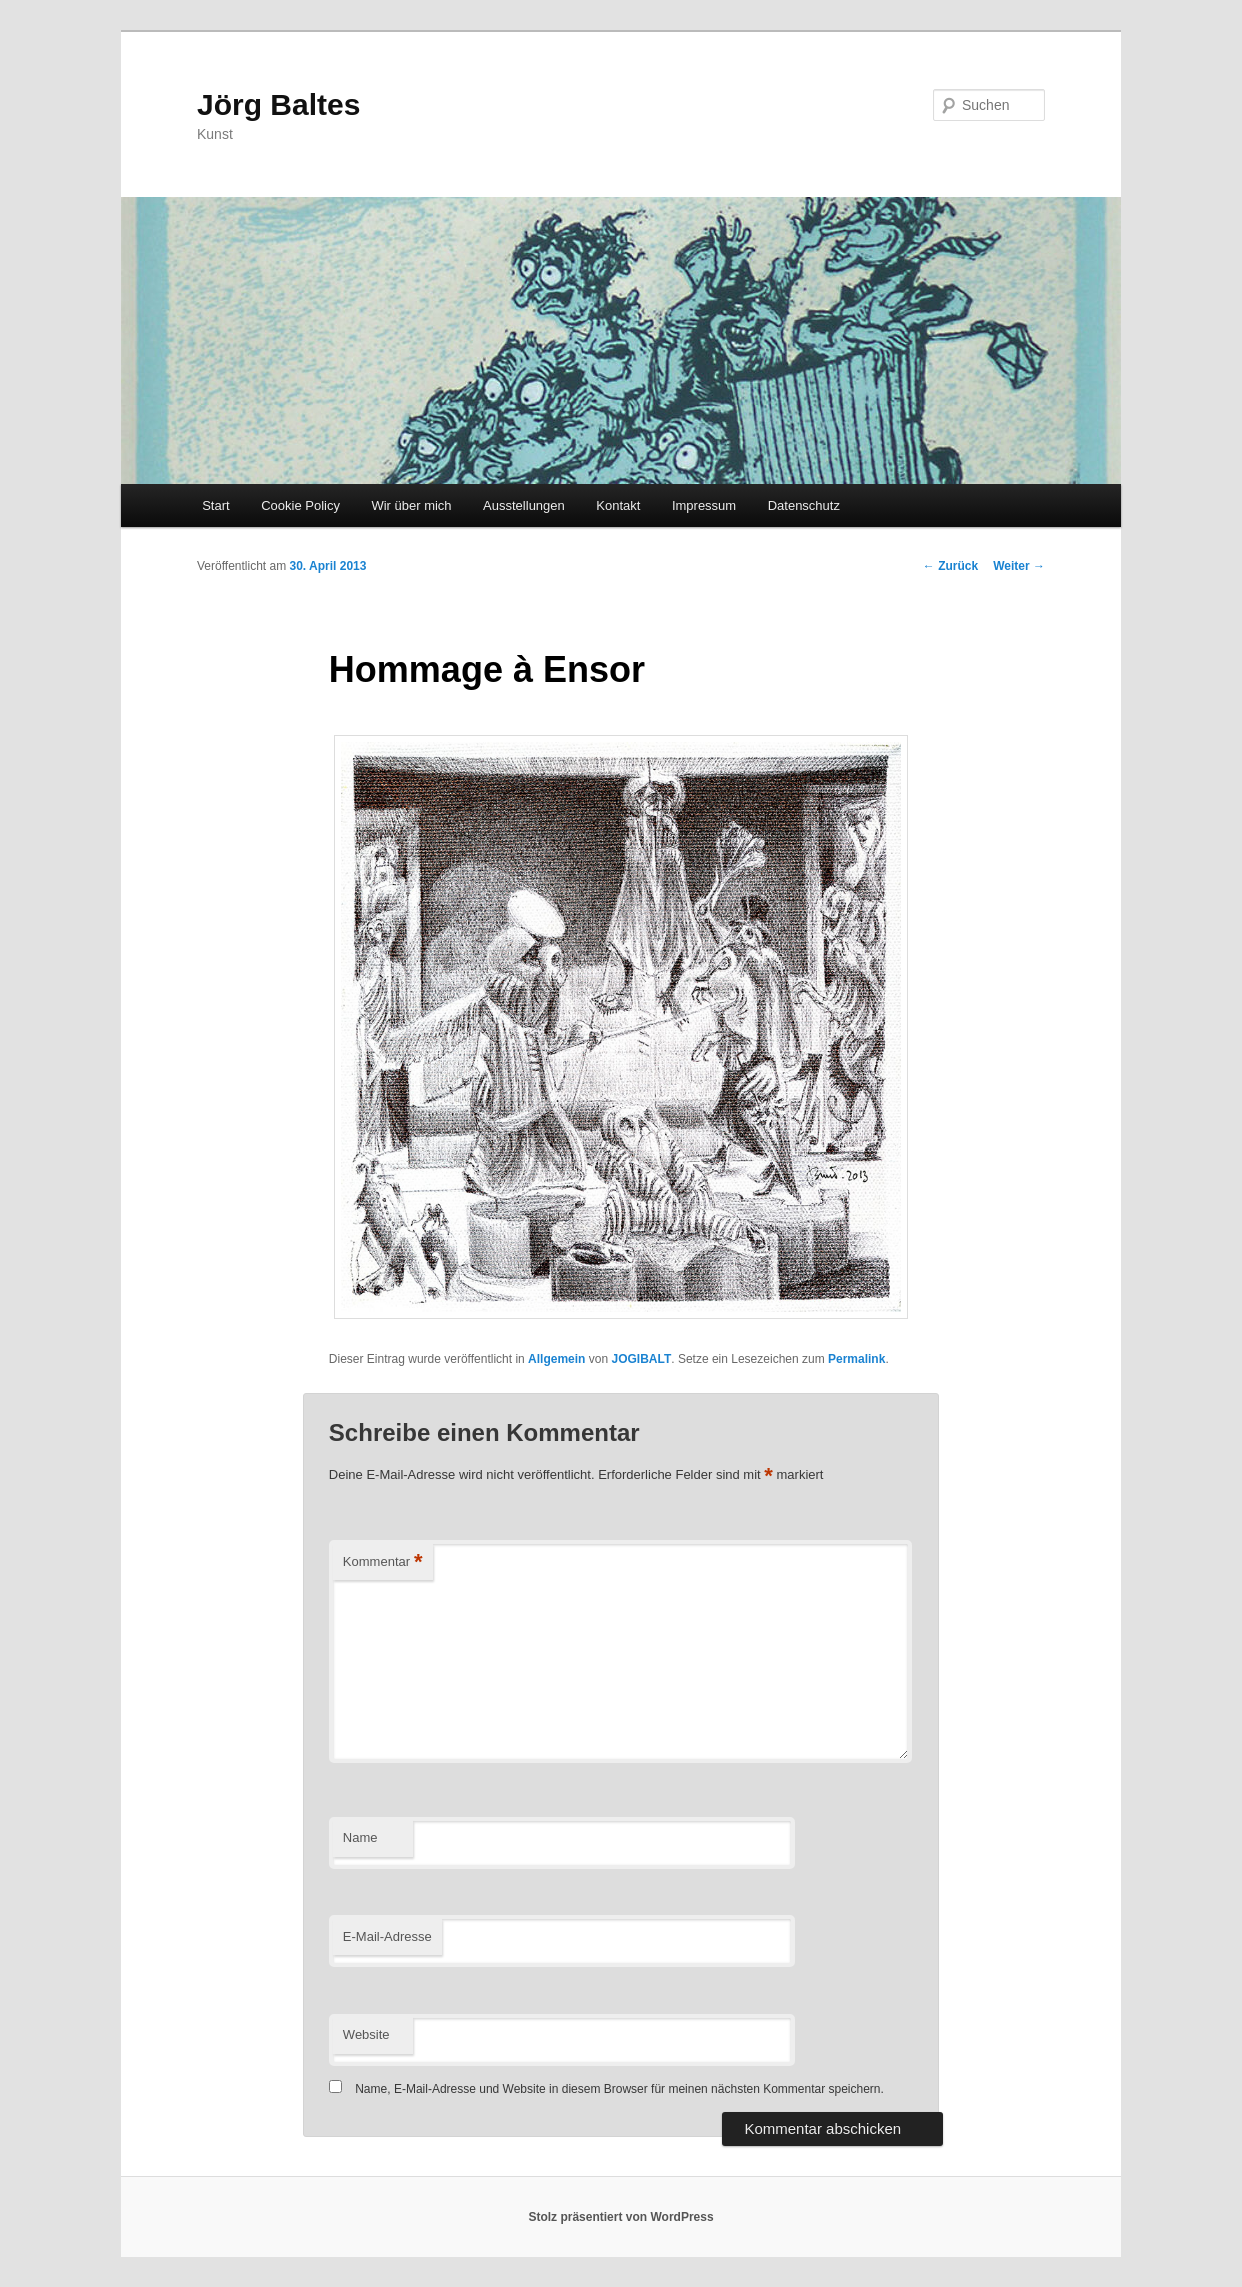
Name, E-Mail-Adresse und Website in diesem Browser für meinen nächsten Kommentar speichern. (619, 2089)
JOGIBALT (641, 1359)
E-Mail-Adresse (387, 1936)
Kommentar (383, 1562)
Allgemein (556, 1359)
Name (360, 1837)
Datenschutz (804, 505)
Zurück (950, 566)
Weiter (1019, 566)
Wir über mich (411, 505)
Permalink (856, 1359)
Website (366, 2034)
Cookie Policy (300, 505)
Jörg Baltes (278, 104)
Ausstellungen (524, 505)
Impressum (704, 505)
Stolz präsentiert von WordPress (620, 2217)
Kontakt (618, 505)
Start (215, 505)
